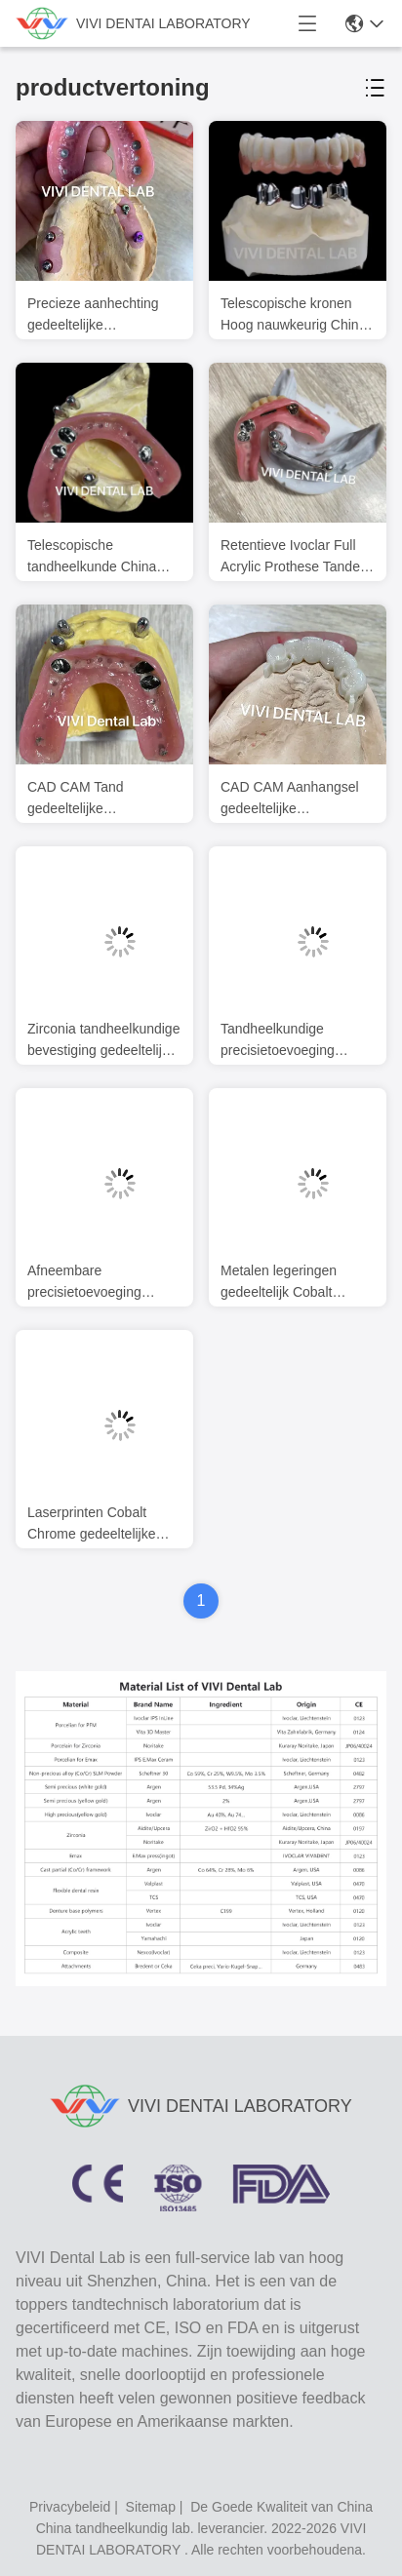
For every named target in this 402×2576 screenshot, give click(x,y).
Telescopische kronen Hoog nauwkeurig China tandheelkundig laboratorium (293, 315)
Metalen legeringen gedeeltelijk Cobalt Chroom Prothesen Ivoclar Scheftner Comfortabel (279, 1283)
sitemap (151, 2507)
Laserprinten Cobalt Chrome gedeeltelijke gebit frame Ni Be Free (96, 1524)
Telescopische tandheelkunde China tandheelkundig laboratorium (91, 557)
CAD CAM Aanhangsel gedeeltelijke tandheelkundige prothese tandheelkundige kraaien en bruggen (295, 799)
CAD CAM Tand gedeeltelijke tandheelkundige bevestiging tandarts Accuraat (88, 799)
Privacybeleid (69, 2507)
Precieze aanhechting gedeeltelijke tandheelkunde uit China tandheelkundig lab (101, 315)
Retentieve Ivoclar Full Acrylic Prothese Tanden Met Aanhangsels (294, 557)
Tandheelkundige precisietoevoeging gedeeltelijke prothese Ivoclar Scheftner (287, 1041)
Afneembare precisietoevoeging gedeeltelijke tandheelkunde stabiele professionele (97, 1283)
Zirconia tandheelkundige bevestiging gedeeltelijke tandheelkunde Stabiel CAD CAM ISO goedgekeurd (103, 1041)
